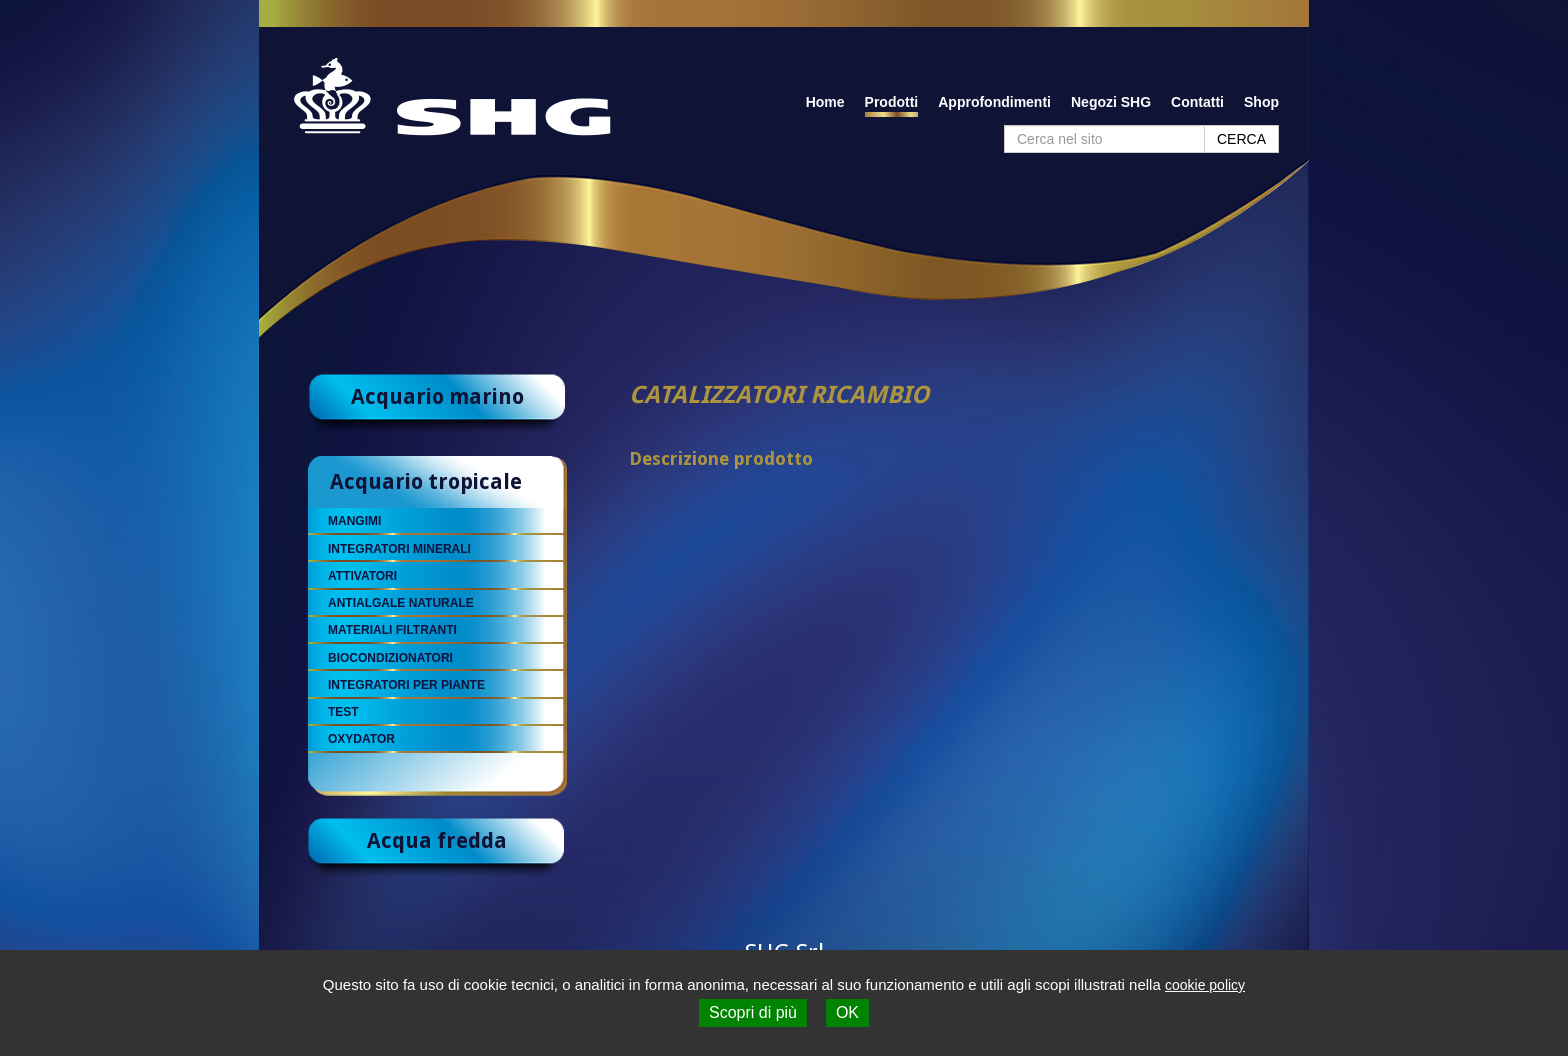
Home (825, 102)
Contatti (1197, 102)
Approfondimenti (994, 102)
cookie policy (1205, 985)
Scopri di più (753, 1012)
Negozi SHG (1111, 102)
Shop (1261, 102)
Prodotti (892, 102)
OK (847, 1012)
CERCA (1241, 139)
